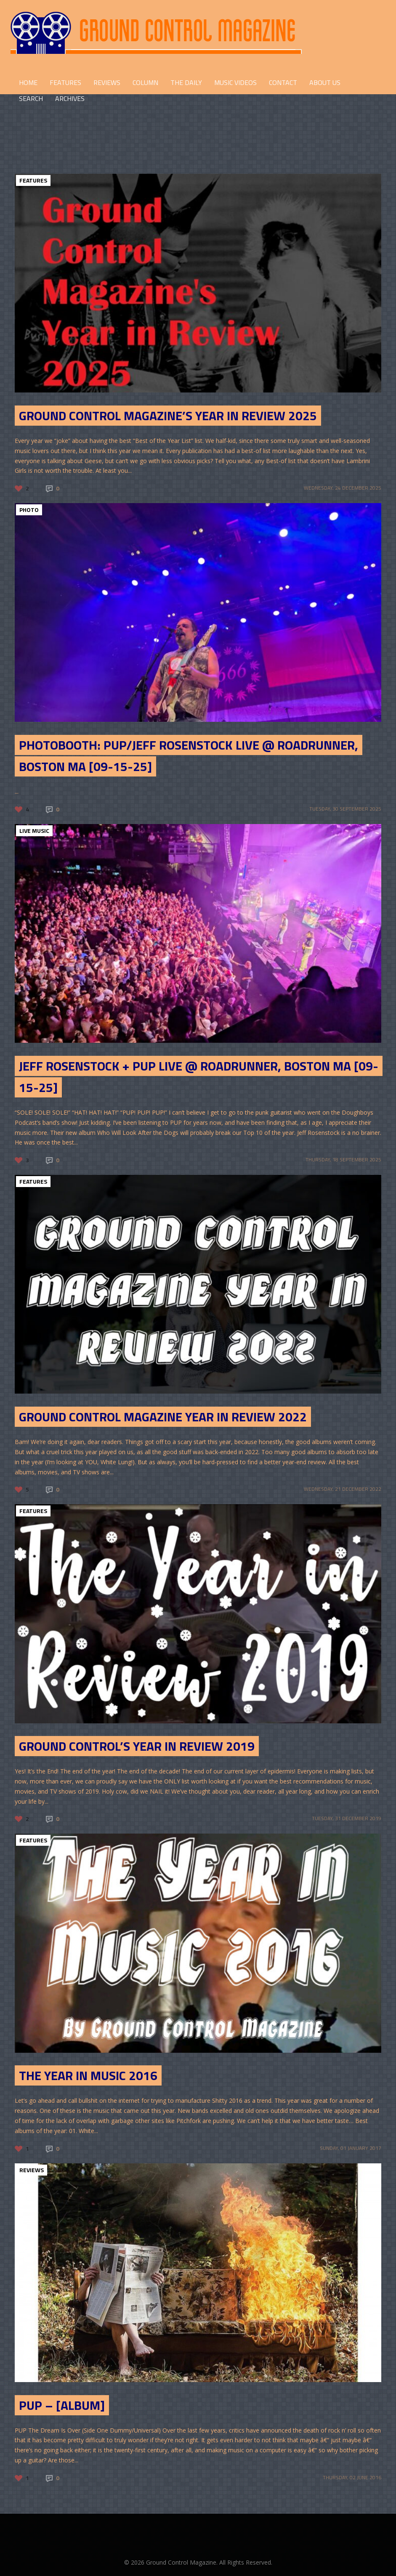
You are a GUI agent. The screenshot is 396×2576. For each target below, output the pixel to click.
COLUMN (145, 82)
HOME (28, 82)
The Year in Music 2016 (88, 2075)
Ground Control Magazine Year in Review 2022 (163, 1416)
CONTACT (283, 82)
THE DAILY (186, 82)
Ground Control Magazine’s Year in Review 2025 (168, 415)
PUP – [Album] (62, 2405)
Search (31, 98)
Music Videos (235, 82)
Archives (70, 98)
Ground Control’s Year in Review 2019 (137, 1746)
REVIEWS (106, 82)
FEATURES (65, 82)
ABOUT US (324, 82)
